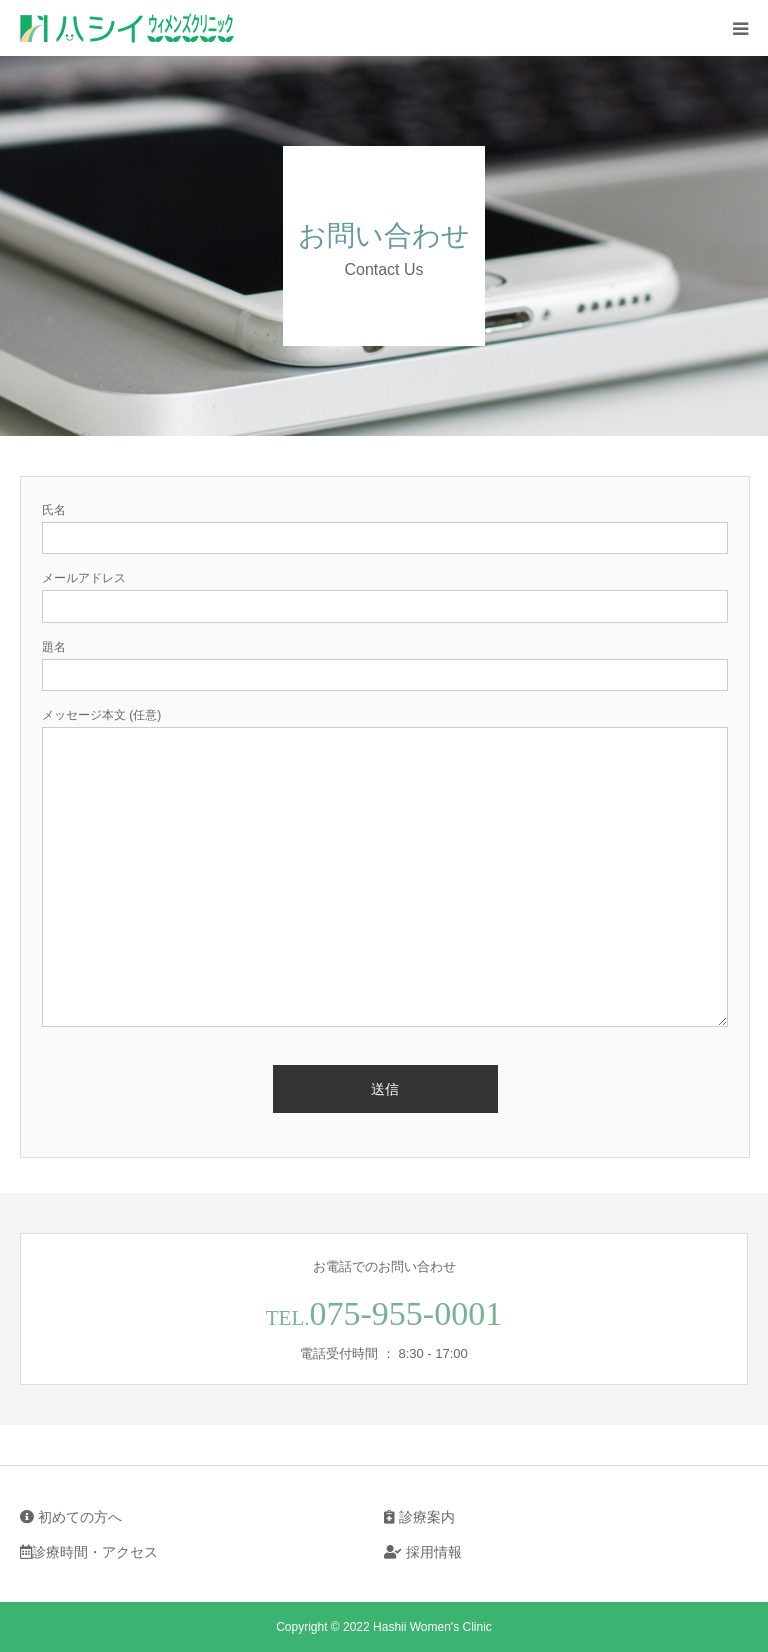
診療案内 (419, 1517)
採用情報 (423, 1552)
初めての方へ (71, 1517)
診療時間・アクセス (89, 1552)
